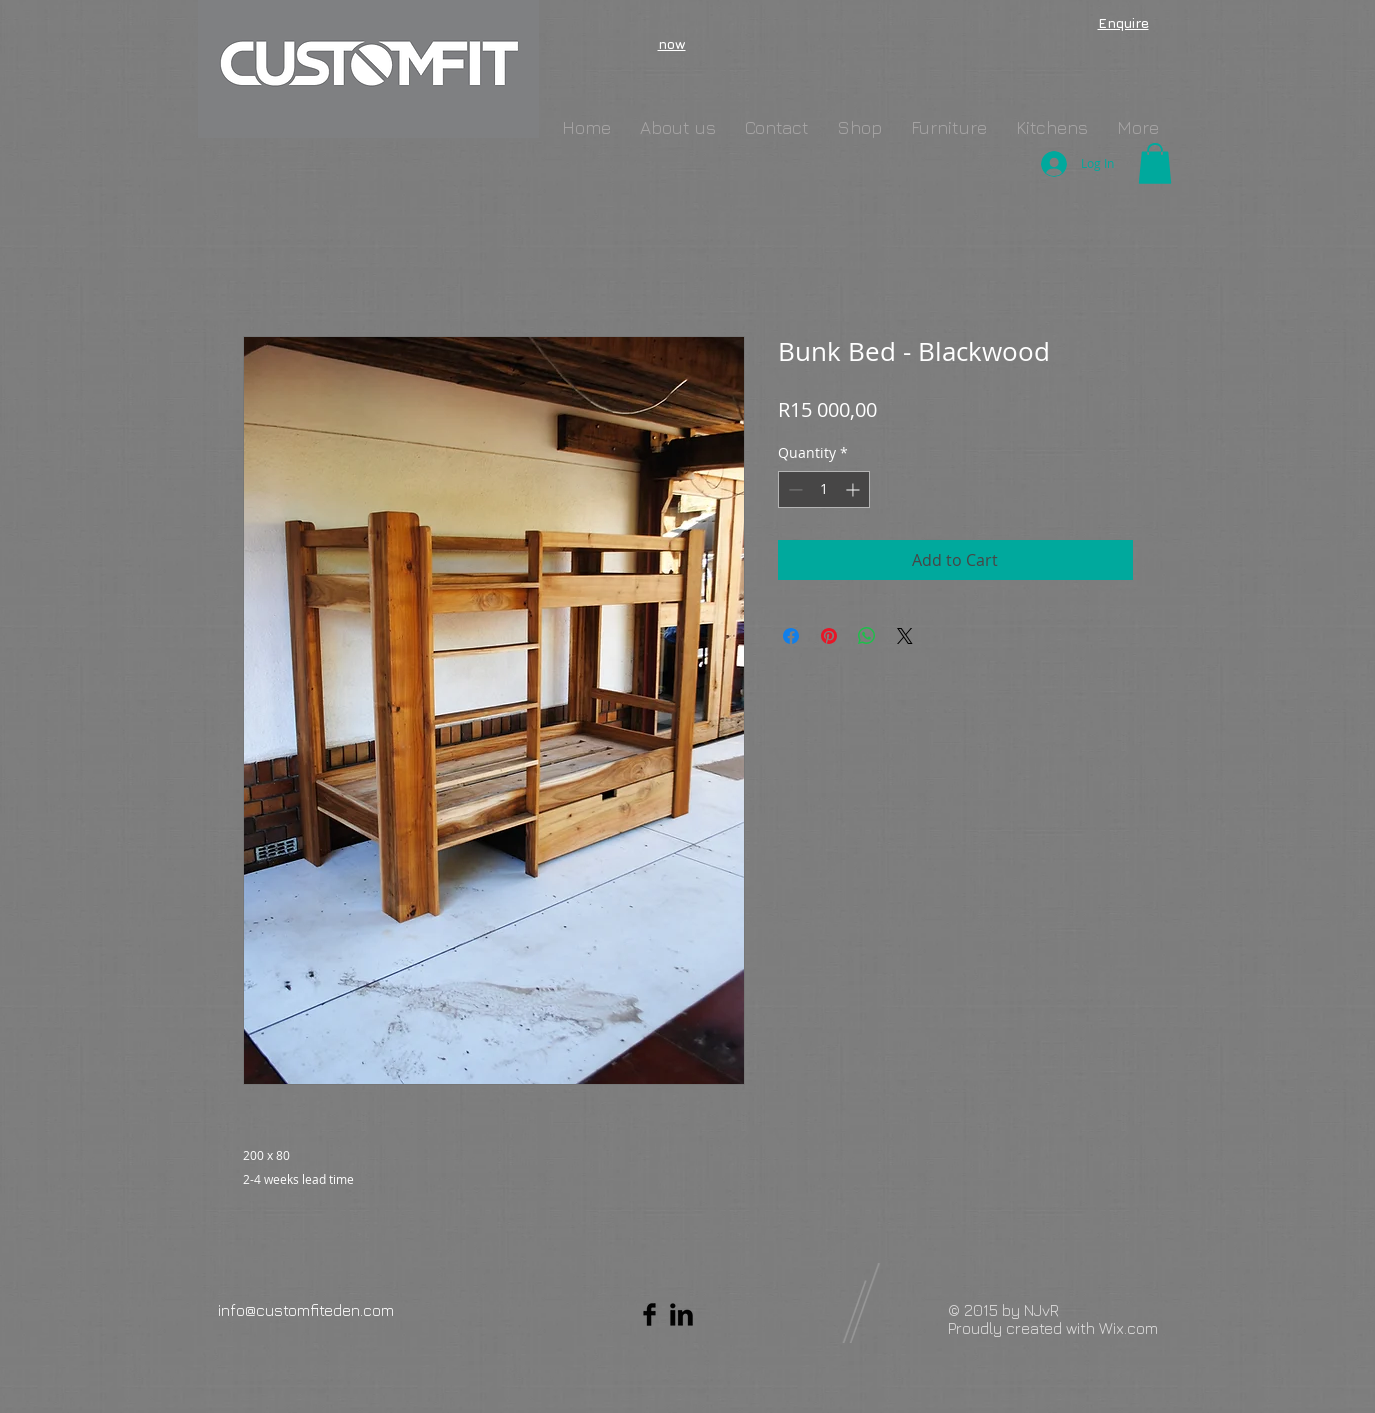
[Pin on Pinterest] (829, 636)
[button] (1155, 163)
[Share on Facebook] (791, 636)
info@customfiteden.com (306, 1310)
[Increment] (854, 489)
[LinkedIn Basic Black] (681, 1314)
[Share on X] (905, 636)
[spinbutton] (824, 489)
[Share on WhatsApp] (867, 636)
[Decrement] (793, 489)
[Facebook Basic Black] (649, 1314)
